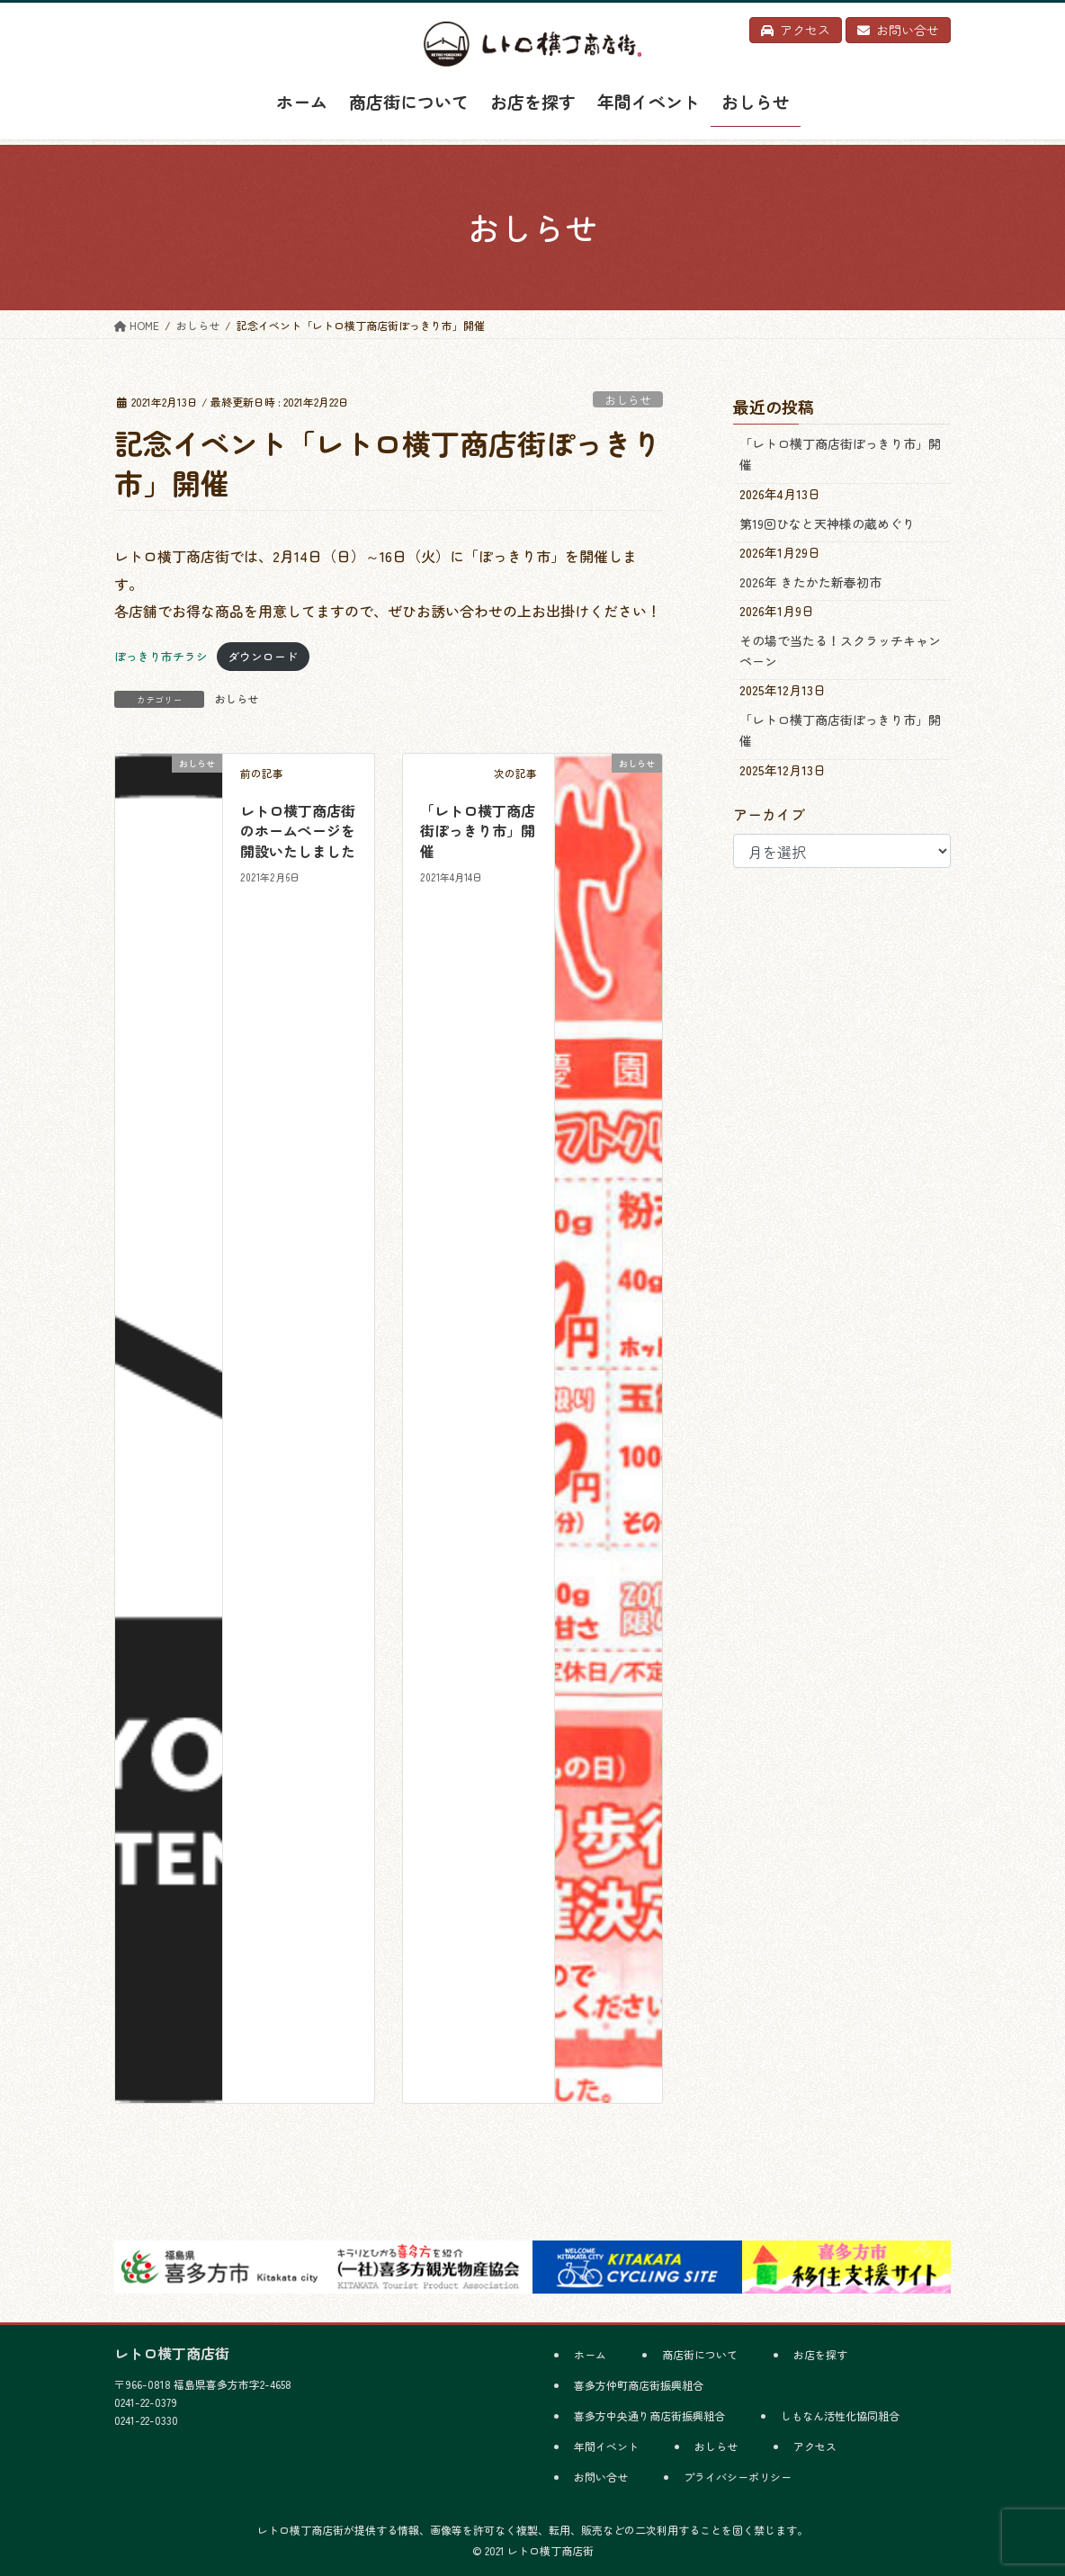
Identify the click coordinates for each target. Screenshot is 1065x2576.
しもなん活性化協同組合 (840, 2415)
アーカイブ (769, 814)
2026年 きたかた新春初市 (810, 582)
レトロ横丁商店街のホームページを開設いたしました (297, 831)
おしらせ (627, 399)
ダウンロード (263, 656)
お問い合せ (601, 2476)
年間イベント (606, 2446)
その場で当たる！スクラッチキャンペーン (840, 650)
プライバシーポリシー (738, 2476)
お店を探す (820, 2354)
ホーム (590, 2354)
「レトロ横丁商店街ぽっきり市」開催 (477, 831)
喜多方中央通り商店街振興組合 (649, 2415)
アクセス (815, 2446)
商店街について (700, 2354)
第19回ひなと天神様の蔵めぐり (827, 523)
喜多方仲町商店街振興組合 (638, 2385)
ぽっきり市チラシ (161, 656)
